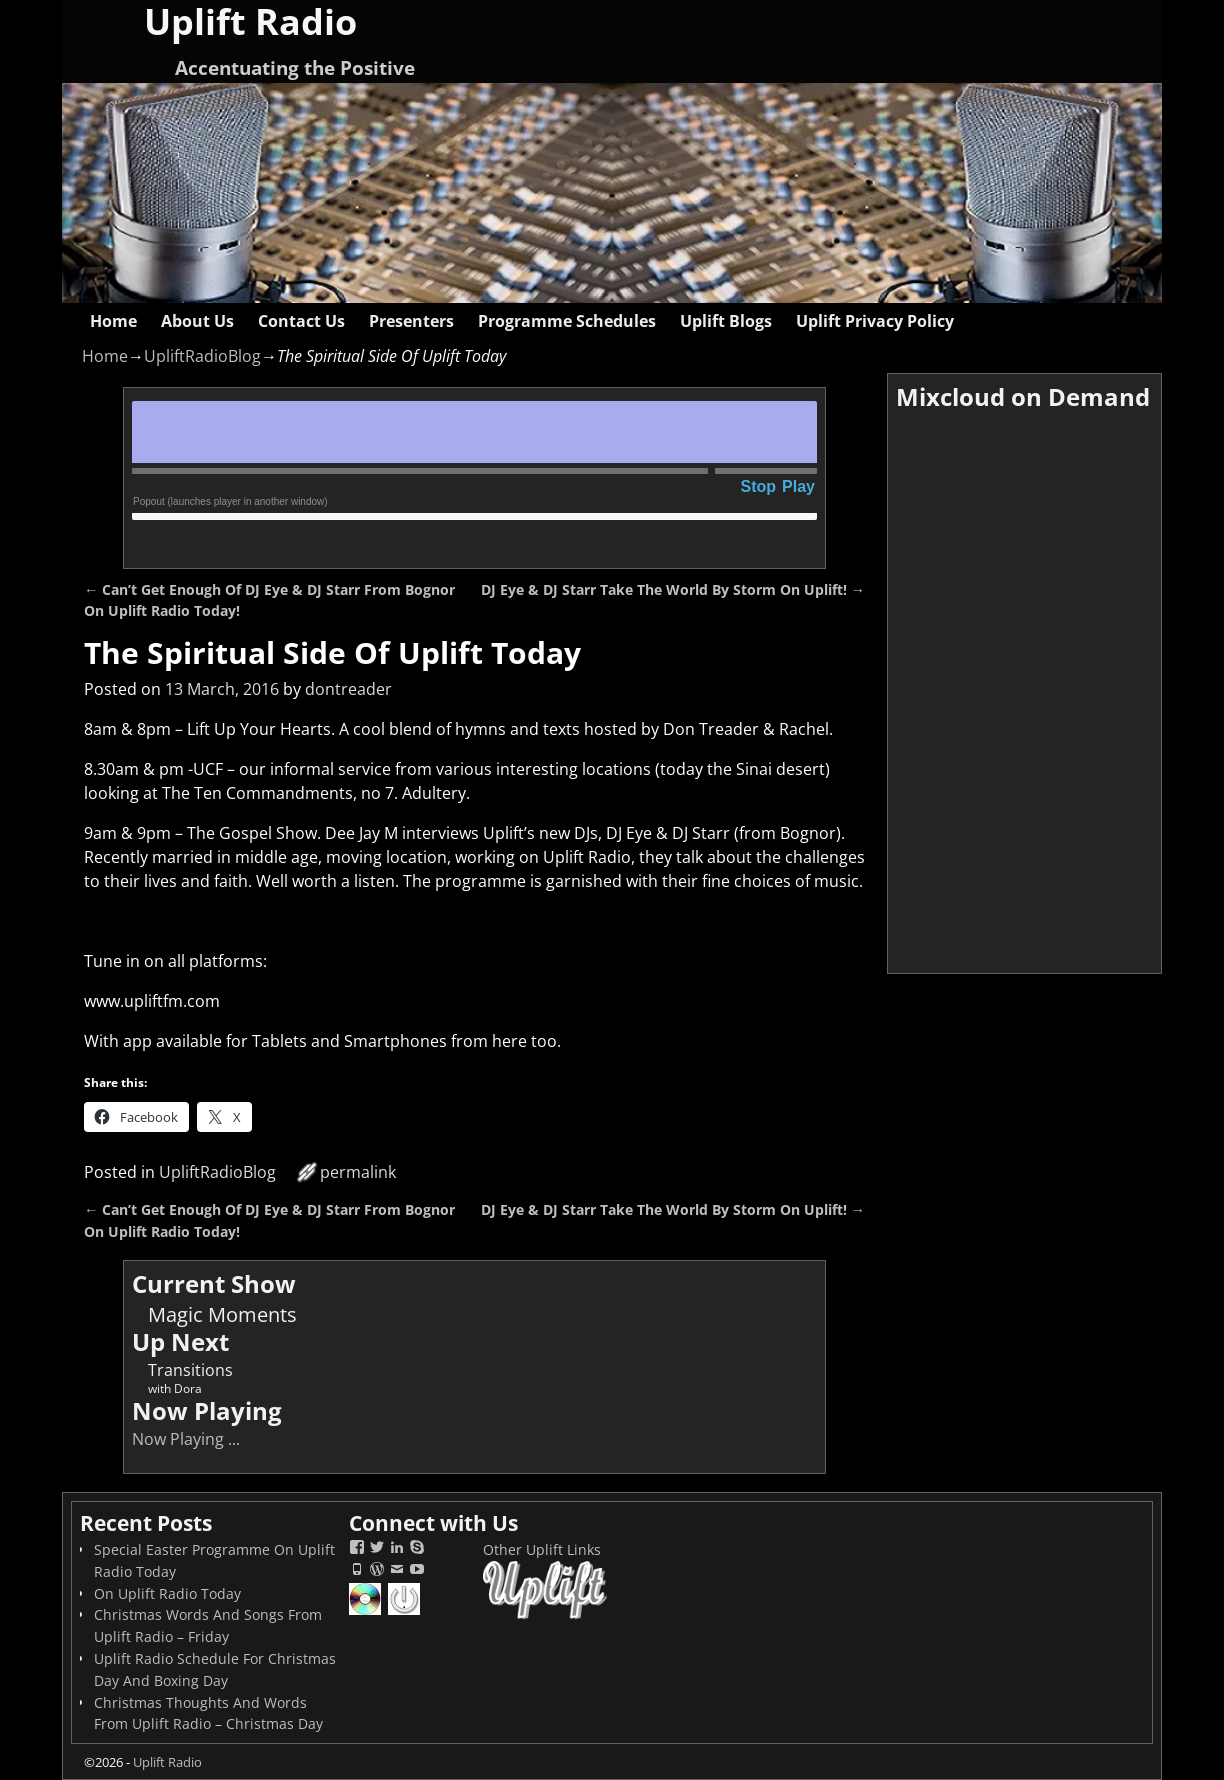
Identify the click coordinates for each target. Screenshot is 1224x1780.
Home (113, 321)
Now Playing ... (186, 1439)
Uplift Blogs (726, 321)
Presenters (411, 321)
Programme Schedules (567, 321)
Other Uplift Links (542, 1549)
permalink (358, 1172)
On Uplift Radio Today (167, 1593)
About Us (197, 321)
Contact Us (301, 321)
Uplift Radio (167, 1762)
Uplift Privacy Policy (875, 321)
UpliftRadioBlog (202, 356)
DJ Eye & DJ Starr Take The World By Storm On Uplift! (673, 589)
